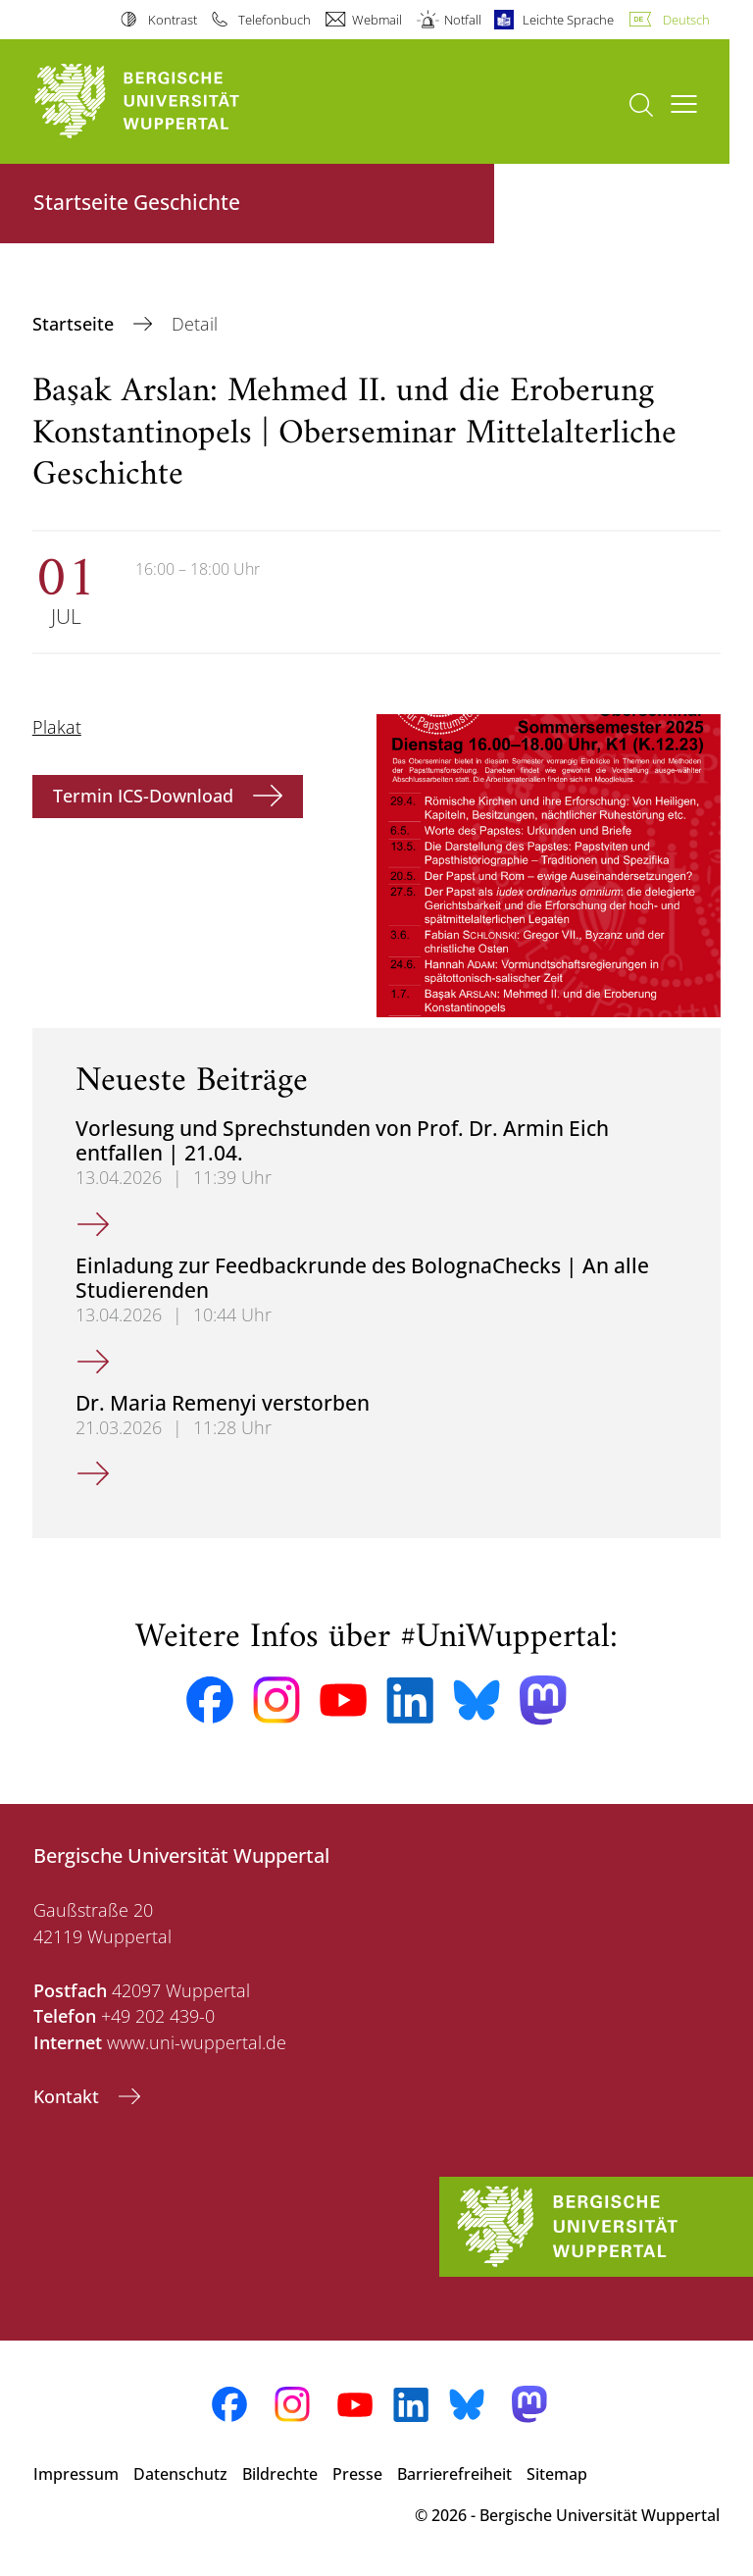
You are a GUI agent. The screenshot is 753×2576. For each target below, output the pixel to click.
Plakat (56, 727)
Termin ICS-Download (145, 795)
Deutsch (686, 19)
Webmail (377, 19)
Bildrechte (280, 2474)
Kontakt (68, 2096)
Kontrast (172, 19)
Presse (357, 2474)
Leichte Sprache (568, 19)
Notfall (462, 19)
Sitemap (557, 2474)
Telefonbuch (274, 19)
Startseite (75, 323)
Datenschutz (180, 2474)
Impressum (76, 2474)
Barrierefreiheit (454, 2474)
